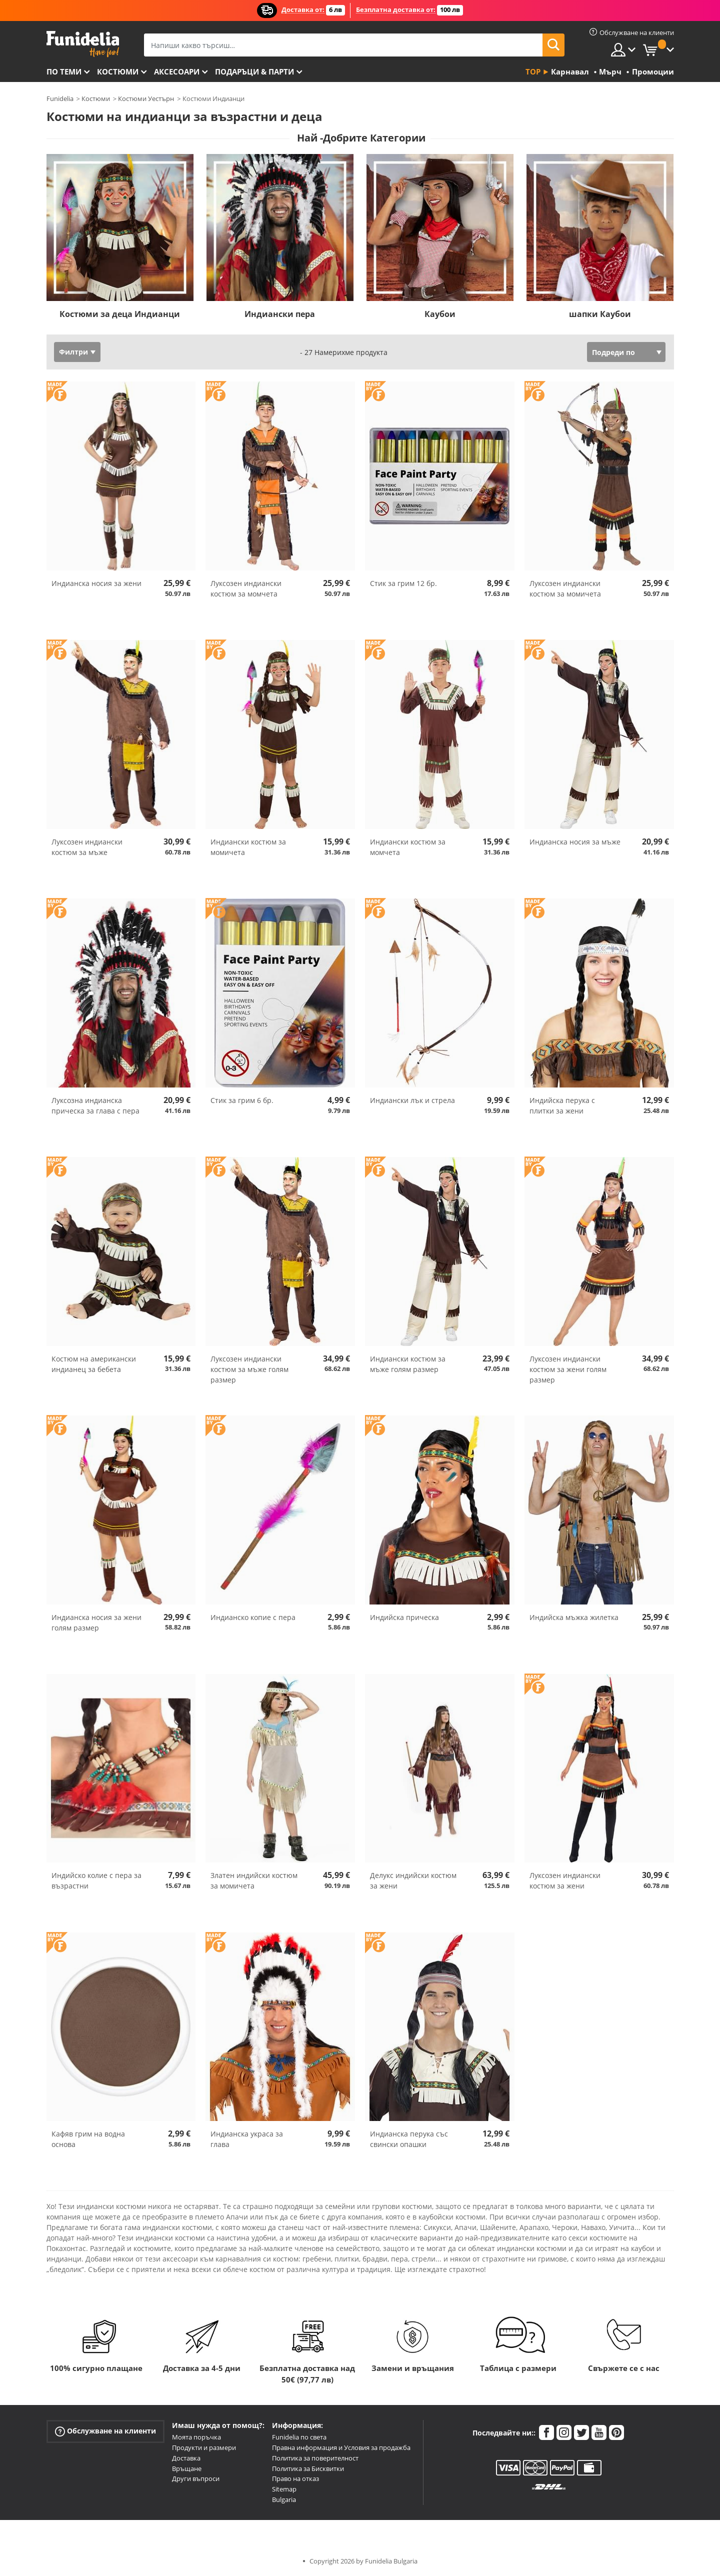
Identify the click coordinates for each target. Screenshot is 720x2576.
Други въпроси (196, 2478)
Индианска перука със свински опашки (409, 2139)
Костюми (117, 71)
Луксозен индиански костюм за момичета (565, 588)
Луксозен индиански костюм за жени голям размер (568, 1369)
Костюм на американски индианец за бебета (94, 1364)
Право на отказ (295, 2478)
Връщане (187, 2468)
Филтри (73, 351)
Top (533, 71)
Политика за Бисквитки (308, 2468)
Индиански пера (279, 314)
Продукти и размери (204, 2447)
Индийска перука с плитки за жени (562, 1106)
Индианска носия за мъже (575, 841)
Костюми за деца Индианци (120, 314)
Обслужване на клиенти (105, 2431)
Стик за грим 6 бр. (242, 1100)
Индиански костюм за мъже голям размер (408, 1364)
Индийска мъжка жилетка (574, 1617)
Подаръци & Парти (254, 71)
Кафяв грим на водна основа (88, 2139)
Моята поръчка (196, 2437)
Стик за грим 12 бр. (403, 583)
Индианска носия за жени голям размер (97, 1622)
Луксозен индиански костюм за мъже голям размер (249, 1369)
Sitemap (284, 2489)
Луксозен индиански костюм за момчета (246, 588)
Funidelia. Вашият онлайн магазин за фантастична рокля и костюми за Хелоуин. (82, 44)
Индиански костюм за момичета (248, 847)
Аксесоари (177, 71)
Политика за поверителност (315, 2458)
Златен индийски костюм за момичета (254, 1880)
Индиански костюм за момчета (408, 847)
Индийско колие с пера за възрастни (97, 1880)
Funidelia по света (299, 2437)
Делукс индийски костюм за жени (413, 1880)
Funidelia (60, 98)
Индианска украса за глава (246, 2139)
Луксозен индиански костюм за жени (565, 1880)
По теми (64, 71)
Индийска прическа (404, 1617)
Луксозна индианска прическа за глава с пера (96, 1106)
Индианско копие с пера (253, 1617)
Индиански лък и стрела (412, 1100)
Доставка (186, 2458)
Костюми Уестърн (146, 98)
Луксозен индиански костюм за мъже (87, 847)
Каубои (440, 314)
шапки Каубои (600, 314)
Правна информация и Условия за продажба (341, 2447)
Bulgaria (284, 2499)
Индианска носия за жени (97, 583)
